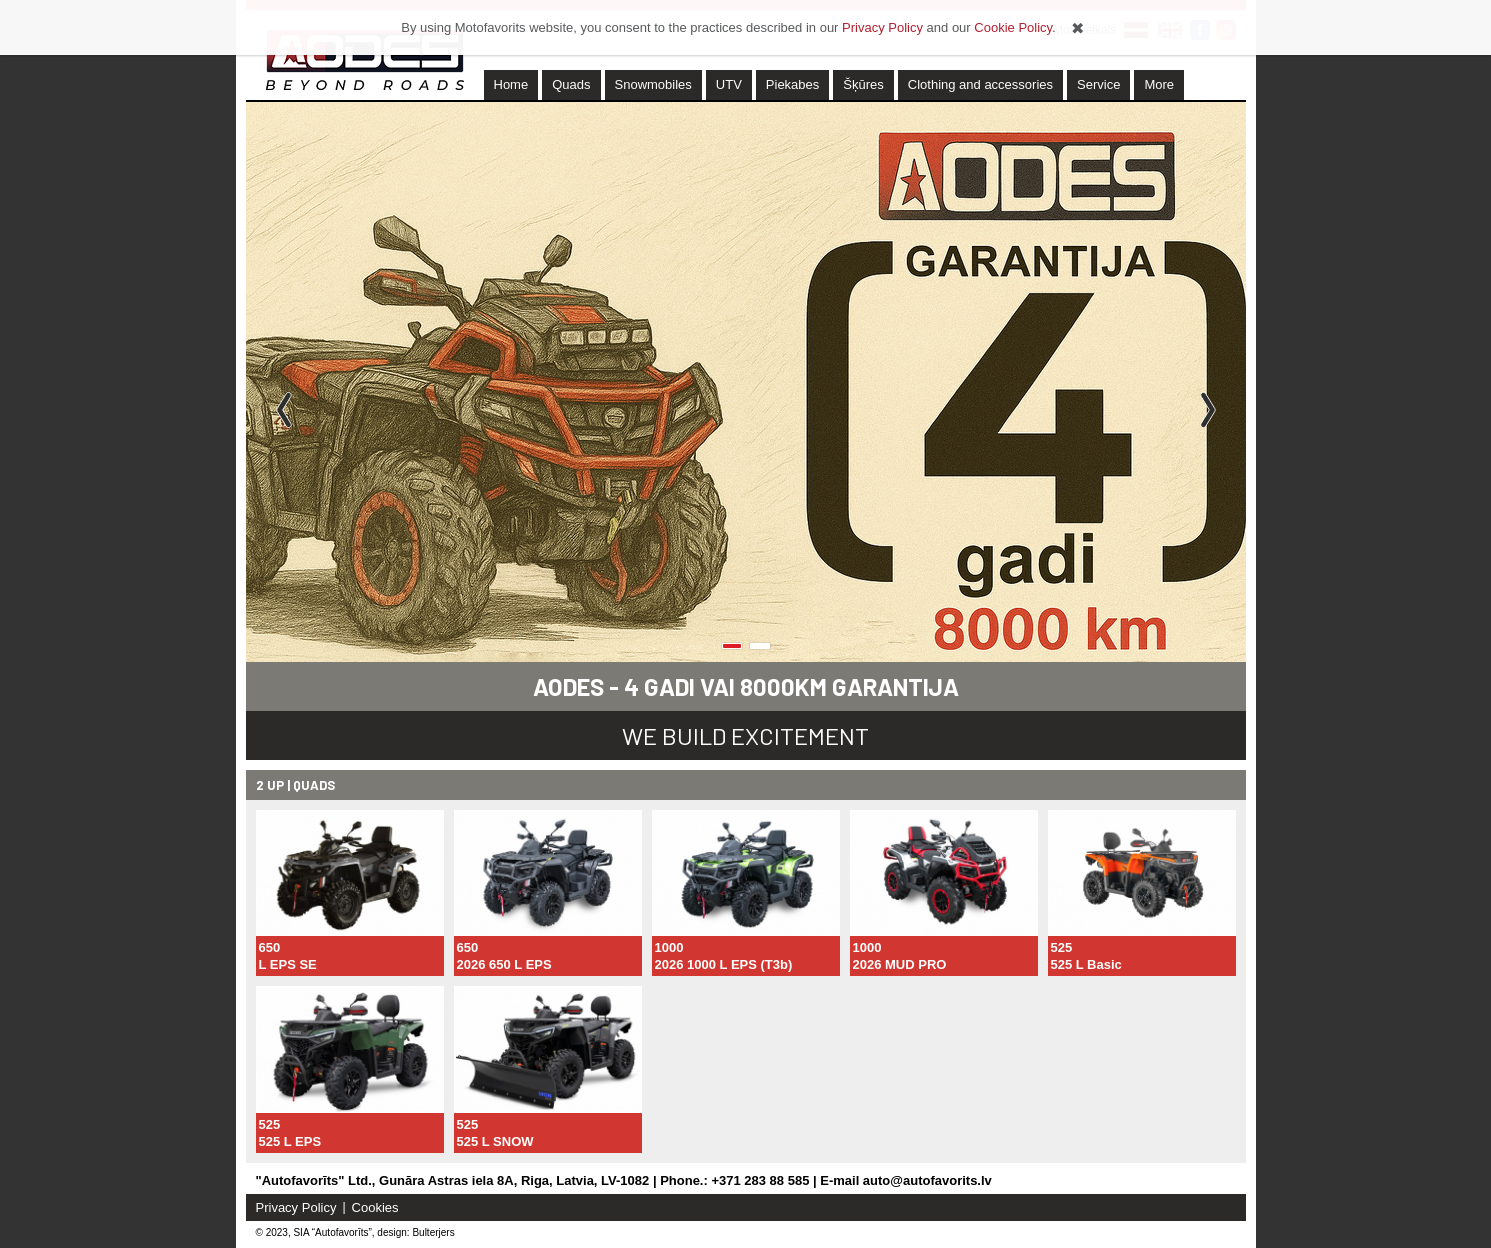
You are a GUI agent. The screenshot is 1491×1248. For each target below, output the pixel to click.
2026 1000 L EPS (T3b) (724, 964)
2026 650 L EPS (504, 964)
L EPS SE (288, 964)
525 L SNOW (495, 1141)
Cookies (375, 1207)
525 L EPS (290, 1141)
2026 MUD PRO (900, 964)
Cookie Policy (1013, 27)
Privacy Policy (296, 1207)
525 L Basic (1086, 964)
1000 (669, 947)
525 (1062, 947)
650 (270, 947)
